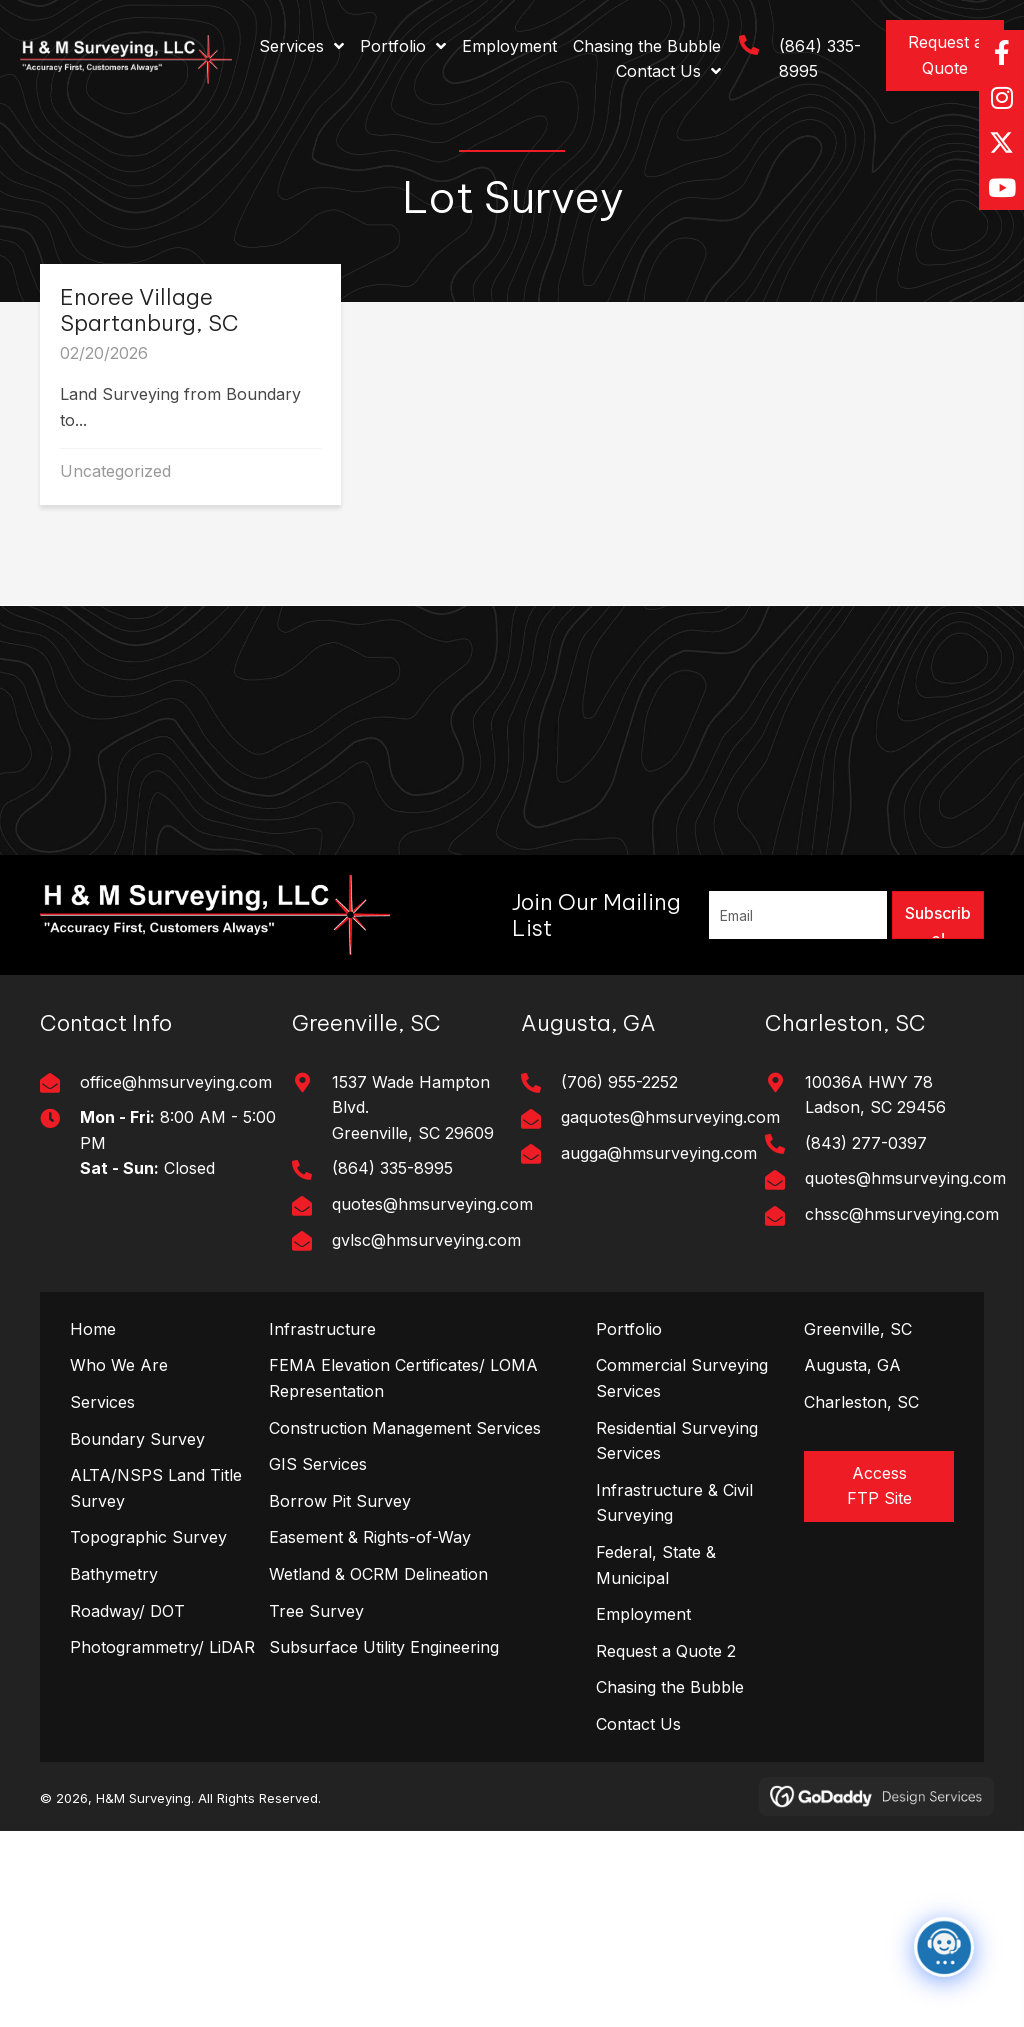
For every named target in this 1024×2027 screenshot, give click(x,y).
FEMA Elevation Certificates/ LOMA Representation (403, 1378)
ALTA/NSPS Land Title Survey (156, 1488)
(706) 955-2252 (619, 1082)
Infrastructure (322, 1329)
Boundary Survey (137, 1439)
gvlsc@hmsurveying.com (426, 1240)
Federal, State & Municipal (656, 1565)
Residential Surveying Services (677, 1441)
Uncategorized (115, 471)
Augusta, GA (852, 1365)
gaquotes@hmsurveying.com (670, 1117)
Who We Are (119, 1365)
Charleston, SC (861, 1402)
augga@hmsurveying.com (659, 1153)
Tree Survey (316, 1611)
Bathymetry (114, 1574)
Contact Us (638, 1724)
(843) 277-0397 (866, 1143)
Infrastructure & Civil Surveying (674, 1503)
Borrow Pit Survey (340, 1501)
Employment (643, 1614)
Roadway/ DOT (127, 1611)
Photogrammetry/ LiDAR (162, 1647)
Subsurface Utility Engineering (384, 1647)
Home (93, 1329)
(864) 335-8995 (392, 1168)
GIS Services (318, 1464)
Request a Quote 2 (666, 1651)
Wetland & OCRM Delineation (378, 1574)
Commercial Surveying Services (682, 1378)
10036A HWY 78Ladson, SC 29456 (875, 1095)
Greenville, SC (858, 1329)
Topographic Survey (148, 1537)
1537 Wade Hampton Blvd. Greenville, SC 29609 (413, 1107)
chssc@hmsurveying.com (902, 1214)
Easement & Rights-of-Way (370, 1537)
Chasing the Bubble (670, 1687)
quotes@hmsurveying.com (432, 1204)
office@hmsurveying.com (176, 1082)
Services (102, 1402)
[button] (945, 55)
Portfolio (629, 1329)
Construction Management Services (405, 1428)
